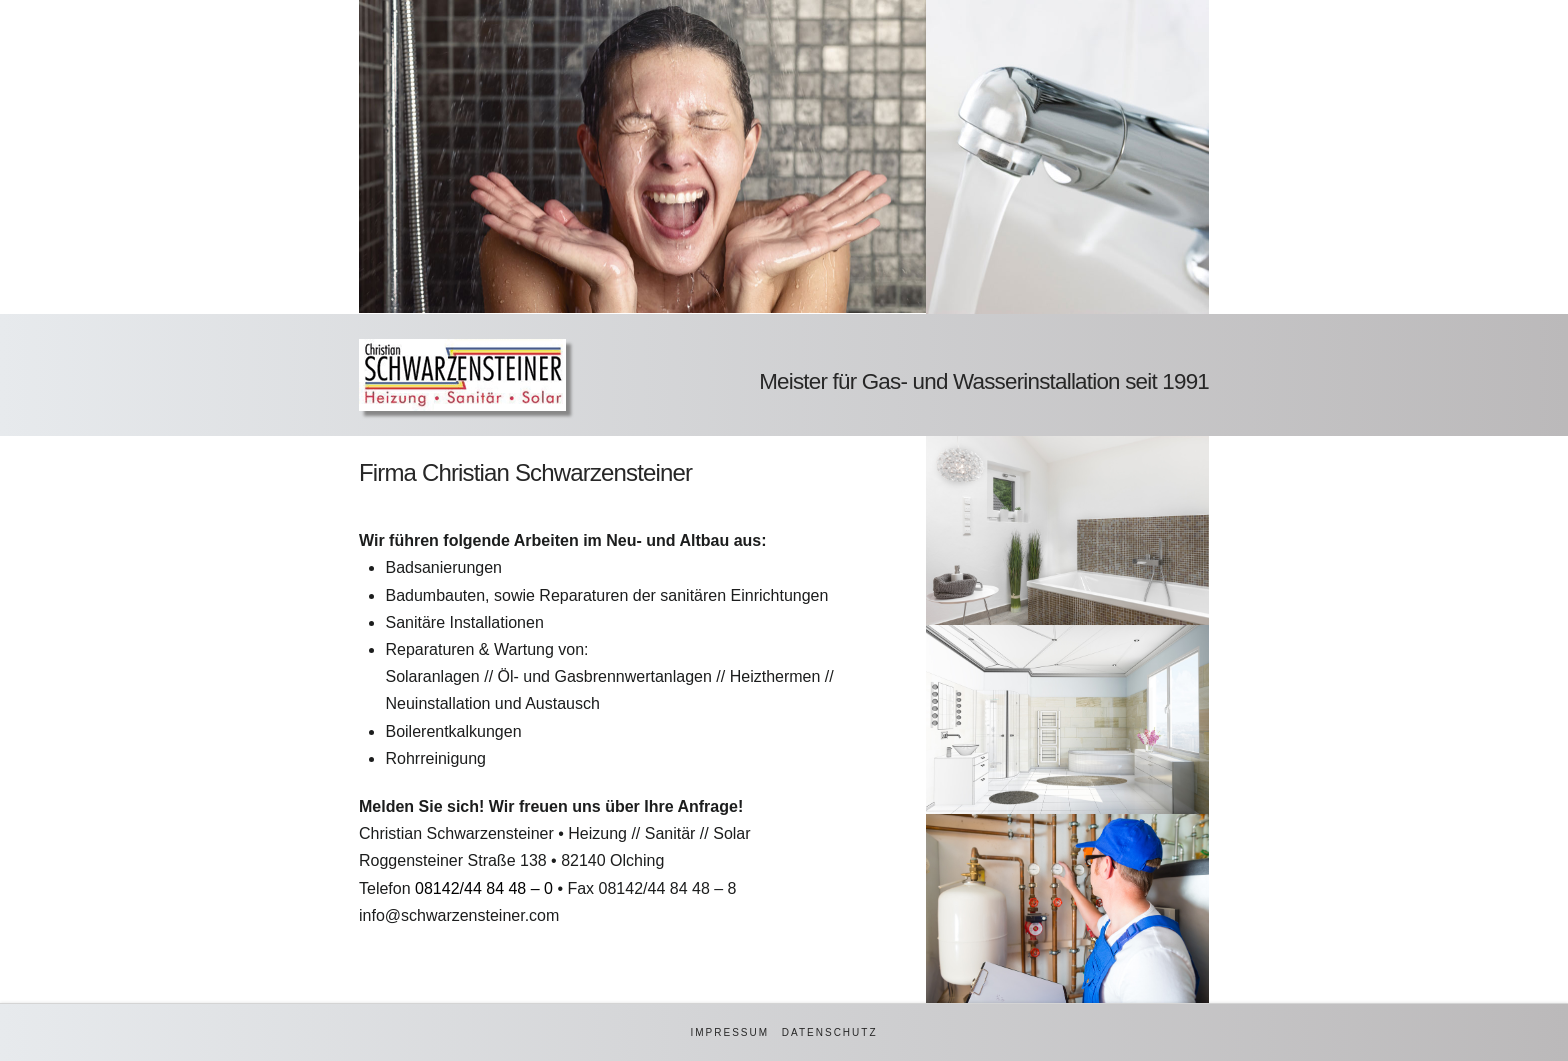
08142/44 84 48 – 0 (484, 888)
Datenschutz (830, 1032)
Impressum (729, 1032)
